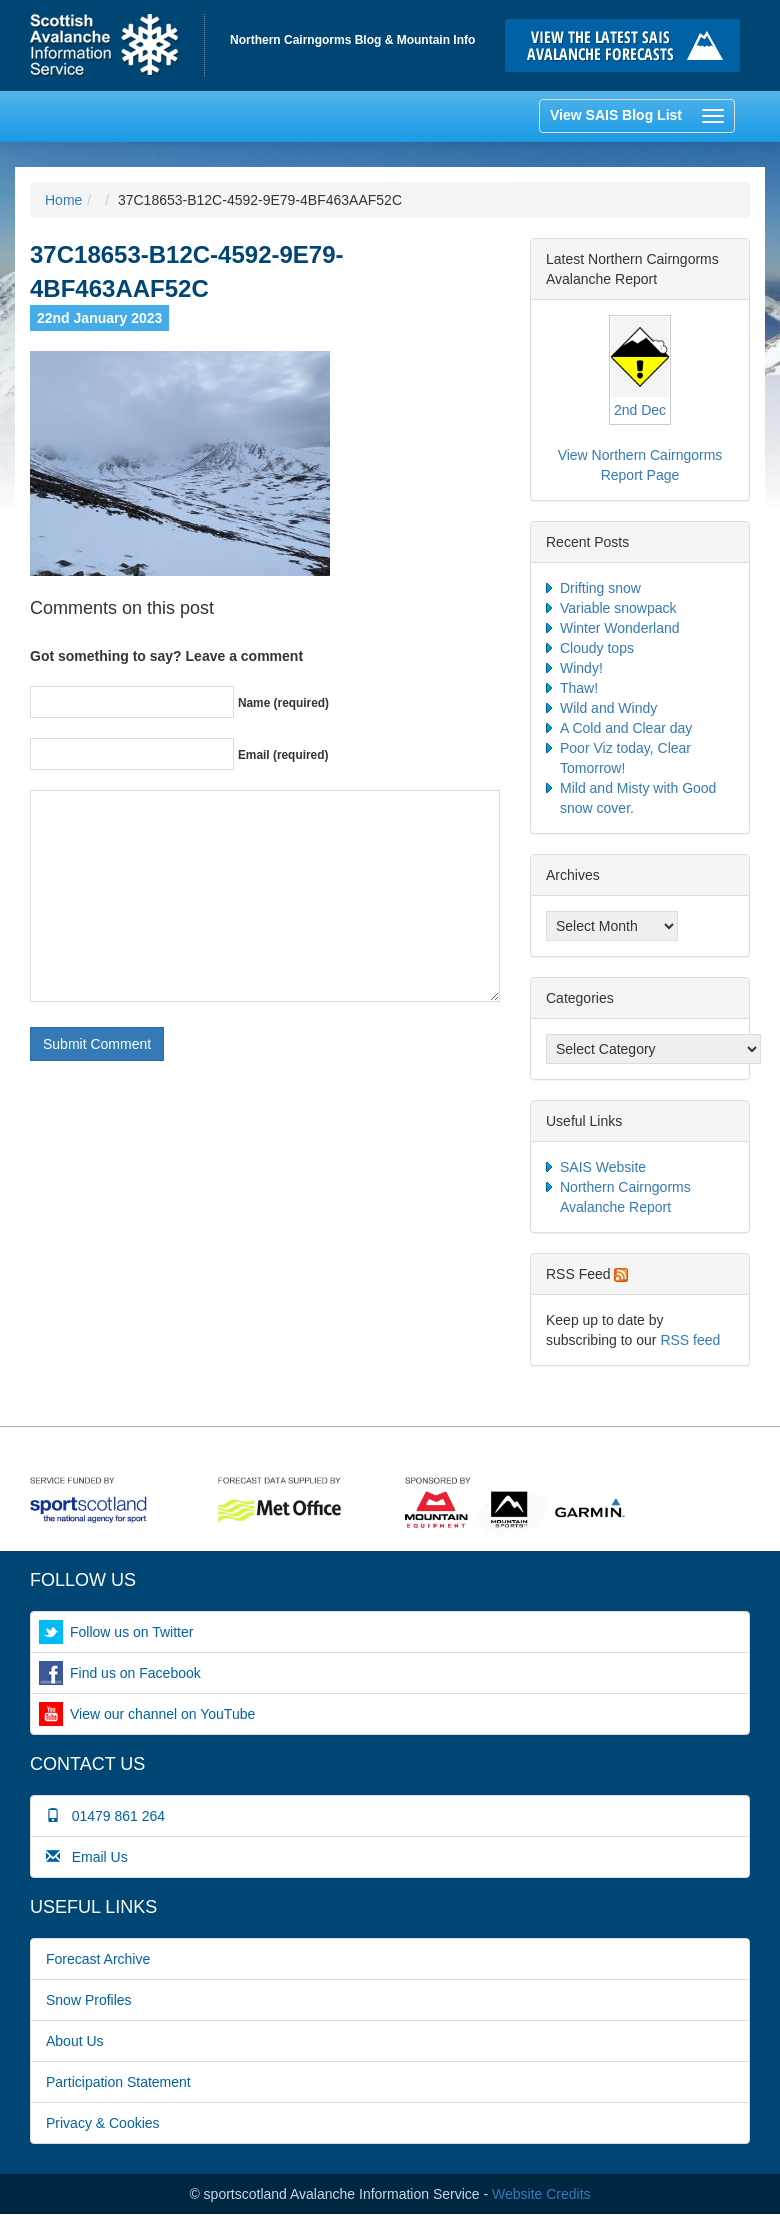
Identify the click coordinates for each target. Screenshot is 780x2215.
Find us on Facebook (135, 1673)
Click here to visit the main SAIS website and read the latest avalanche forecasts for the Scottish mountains (627, 45)
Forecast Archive (98, 1959)
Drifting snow (600, 588)
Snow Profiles (89, 2000)
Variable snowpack (618, 608)
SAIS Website (603, 1167)
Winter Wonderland (620, 628)
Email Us (87, 1857)
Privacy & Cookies (103, 2123)
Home (117, 45)
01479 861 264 (105, 1816)
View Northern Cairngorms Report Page (640, 465)
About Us (75, 2041)
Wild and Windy (608, 708)
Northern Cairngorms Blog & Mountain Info (352, 40)
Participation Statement (118, 2082)
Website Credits (541, 2194)
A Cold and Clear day (626, 728)
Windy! (581, 668)
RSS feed (690, 1340)
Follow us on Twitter (131, 1632)
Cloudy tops (597, 648)
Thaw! (579, 688)
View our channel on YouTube (162, 1714)
